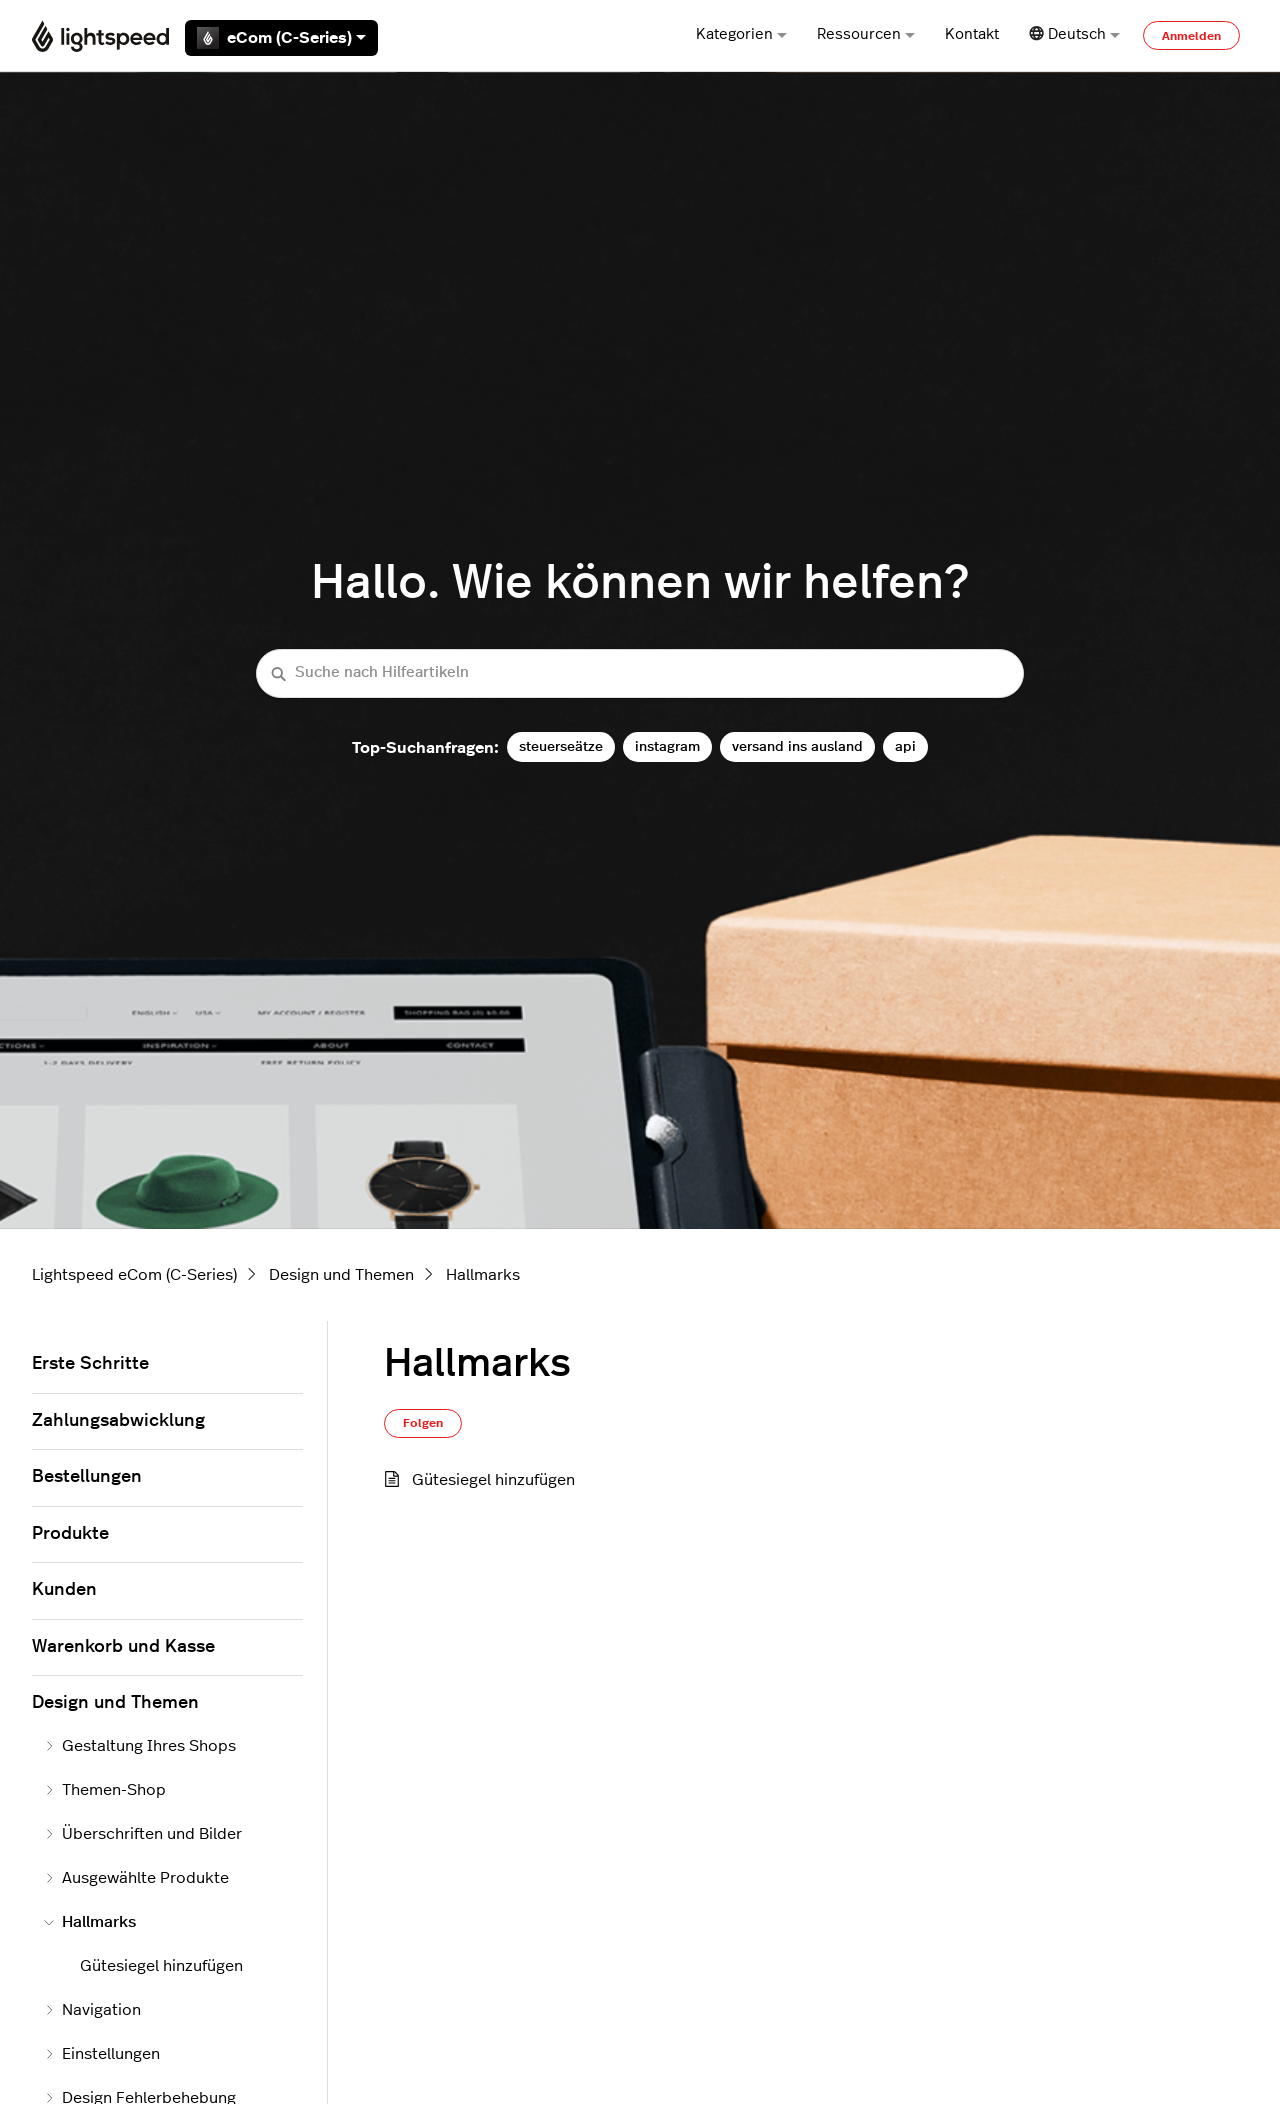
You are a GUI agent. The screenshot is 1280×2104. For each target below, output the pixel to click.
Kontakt (972, 34)
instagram (667, 746)
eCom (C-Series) (281, 38)
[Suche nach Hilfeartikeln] (640, 673)
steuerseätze (561, 746)
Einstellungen (102, 2054)
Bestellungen (87, 1477)
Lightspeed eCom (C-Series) (134, 1275)
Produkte (70, 1534)
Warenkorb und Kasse (123, 1647)
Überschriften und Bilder (143, 1834)
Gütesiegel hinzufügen (493, 1480)
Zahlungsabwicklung (118, 1421)
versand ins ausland (797, 746)
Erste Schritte (90, 1364)
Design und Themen (341, 1275)
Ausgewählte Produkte (136, 1878)
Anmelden (1191, 36)
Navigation (92, 2010)
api (905, 746)
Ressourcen (866, 34)
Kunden (64, 1590)
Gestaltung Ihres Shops (140, 1746)
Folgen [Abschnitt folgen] (423, 1423)
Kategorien (741, 34)
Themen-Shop (105, 1790)
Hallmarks (483, 1275)
